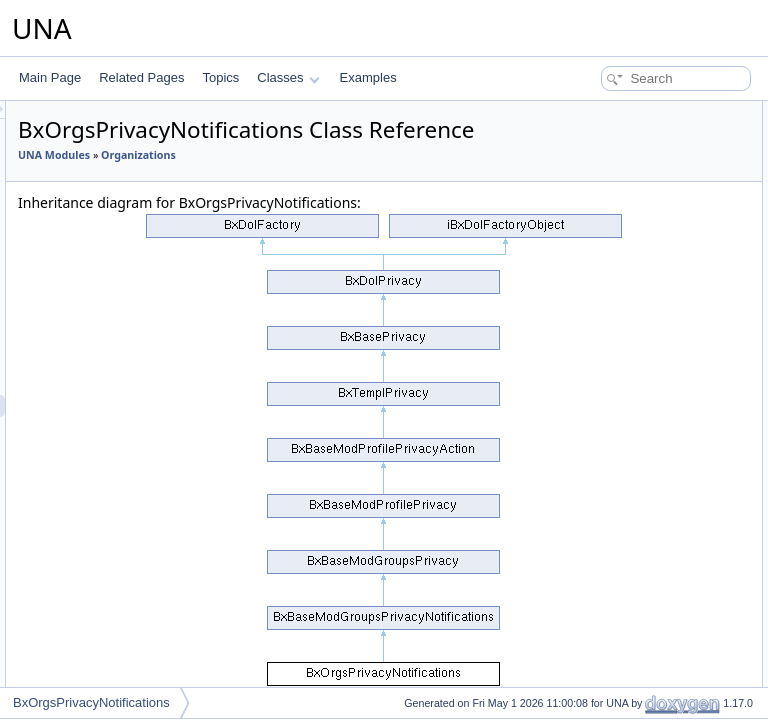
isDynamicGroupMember (627, 200)
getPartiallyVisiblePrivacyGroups (647, 288)
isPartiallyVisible (604, 266)
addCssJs (587, 354)
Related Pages (141, 77)
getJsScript (590, 332)
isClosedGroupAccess (620, 222)
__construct (592, 134)
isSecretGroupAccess (618, 244)
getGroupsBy (596, 508)
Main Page (50, 77)
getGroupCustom (606, 530)
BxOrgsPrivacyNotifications (91, 702)
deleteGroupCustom (614, 640)
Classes (288, 77)
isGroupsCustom (605, 486)
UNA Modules (304, 183)
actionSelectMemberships (629, 420)
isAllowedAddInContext (622, 552)
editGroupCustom (608, 596)
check (576, 178)
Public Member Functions (612, 112)
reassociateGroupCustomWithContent (662, 684)
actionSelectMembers (618, 398)
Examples (368, 77)
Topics (220, 77)
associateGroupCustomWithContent (656, 662)
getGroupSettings (607, 464)
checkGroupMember (615, 156)
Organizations (305, 205)
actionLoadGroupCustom (627, 376)
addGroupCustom (608, 574)
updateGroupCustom (616, 618)
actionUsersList (602, 442)
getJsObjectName (608, 310)
